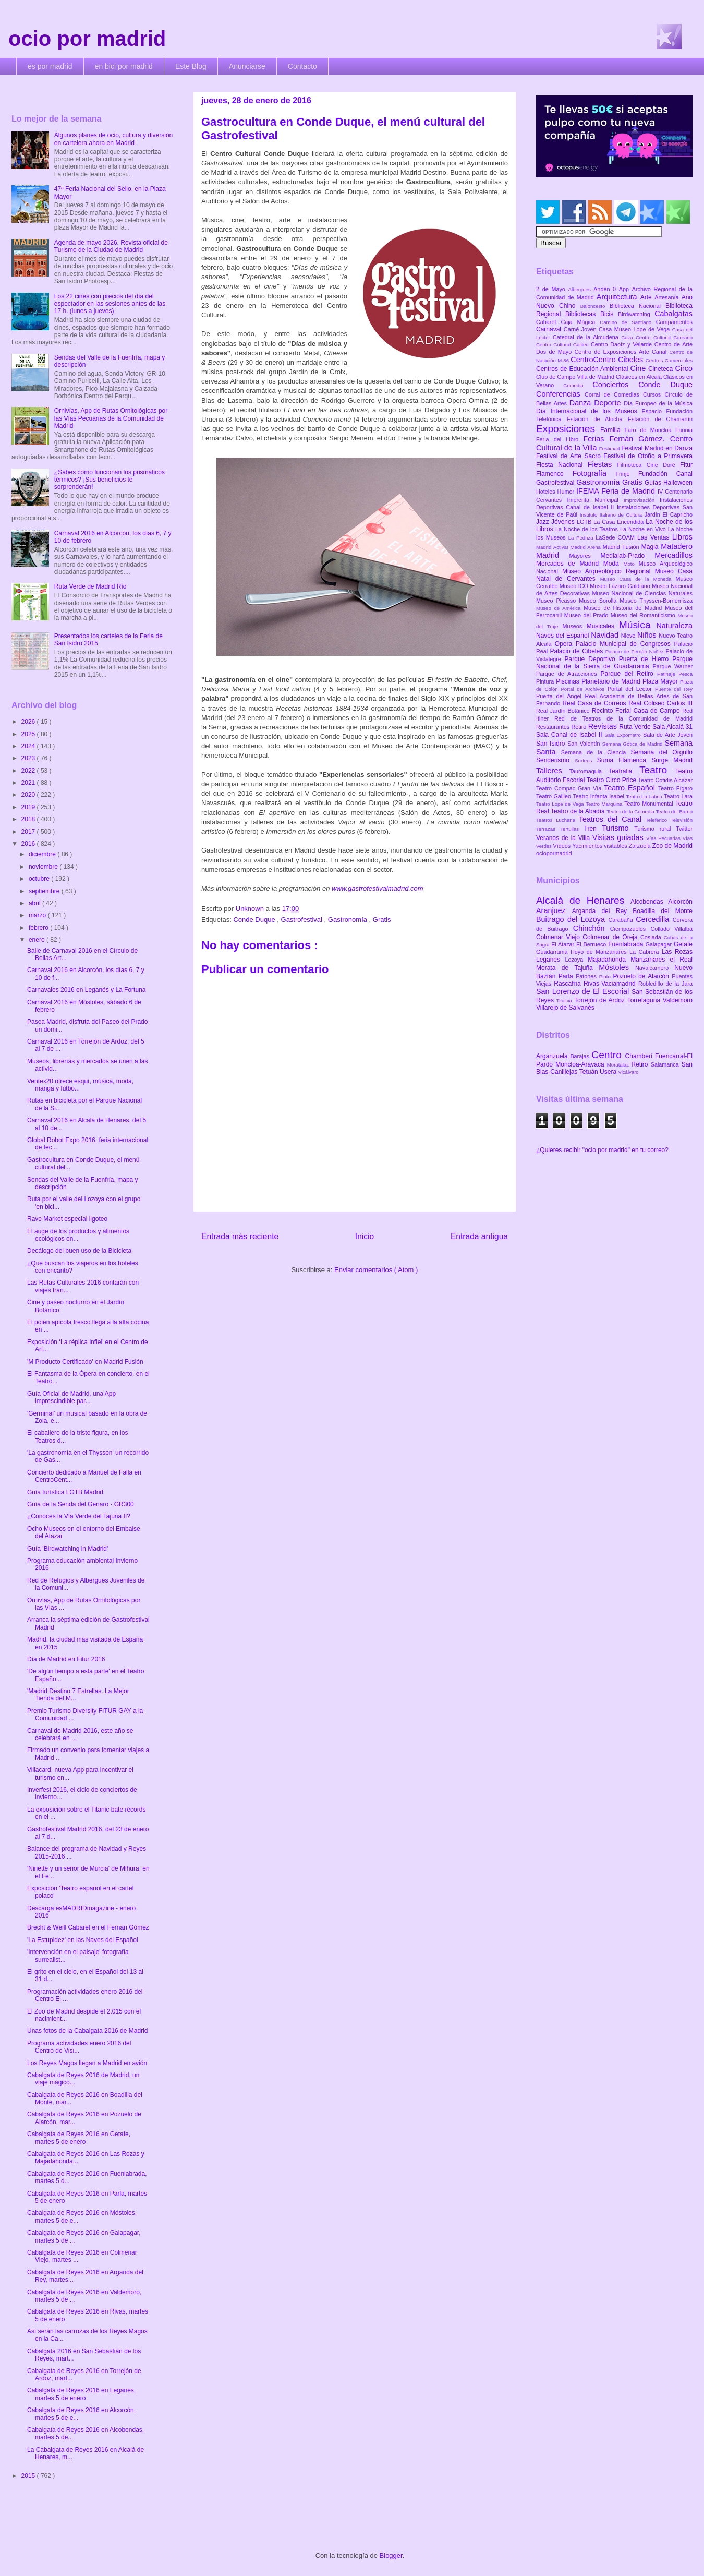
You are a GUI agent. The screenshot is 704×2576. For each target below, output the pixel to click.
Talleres (552, 770)
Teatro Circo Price (612, 780)
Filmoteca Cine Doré (648, 465)
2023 (29, 758)
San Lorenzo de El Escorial (584, 991)
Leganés (550, 959)
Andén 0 (606, 289)
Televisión (682, 820)
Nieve (629, 635)
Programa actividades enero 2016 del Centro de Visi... (79, 2047)
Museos (574, 626)
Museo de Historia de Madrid (624, 608)
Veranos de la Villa (564, 838)
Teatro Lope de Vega (561, 804)
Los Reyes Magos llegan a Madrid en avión (87, 2063)
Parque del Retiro (628, 673)
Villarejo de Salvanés (565, 1007)
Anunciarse (247, 66)
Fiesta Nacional (562, 465)
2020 (29, 794)
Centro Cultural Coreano (664, 337)
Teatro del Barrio (674, 811)
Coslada (652, 937)
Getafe (683, 944)
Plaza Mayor (661, 681)
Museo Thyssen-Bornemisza (656, 600)
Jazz (543, 521)
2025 (29, 734)
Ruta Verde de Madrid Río (90, 586)
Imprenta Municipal (595, 500)
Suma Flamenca (624, 760)
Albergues (581, 289)
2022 (29, 770)
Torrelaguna (645, 1000)
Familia (612, 430)
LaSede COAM (616, 537)
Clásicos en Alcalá (639, 377)
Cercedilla (654, 919)
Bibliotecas (582, 314)
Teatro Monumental (649, 803)
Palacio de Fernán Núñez (635, 651)
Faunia (684, 430)
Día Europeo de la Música (658, 403)
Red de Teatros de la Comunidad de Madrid (623, 718)
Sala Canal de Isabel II (570, 734)
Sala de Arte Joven (668, 735)
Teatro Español (631, 788)
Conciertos (615, 384)
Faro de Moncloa (649, 430)
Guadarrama (553, 952)
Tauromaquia (589, 771)
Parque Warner (673, 666)
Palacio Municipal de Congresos (625, 644)
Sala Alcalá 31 (672, 726)
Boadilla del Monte (663, 911)
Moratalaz (619, 1065)
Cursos (654, 394)
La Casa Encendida (619, 522)
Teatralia (624, 771)
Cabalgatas (673, 313)
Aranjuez (554, 910)
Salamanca (666, 1064)
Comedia (577, 385)
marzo (38, 915)
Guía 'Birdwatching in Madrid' (67, 1548)
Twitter (684, 828)
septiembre (45, 891)
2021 (29, 782)
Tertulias (572, 829)
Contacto (302, 66)
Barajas (580, 1056)
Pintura (546, 681)
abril (35, 903)
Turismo (618, 828)
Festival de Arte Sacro (569, 456)
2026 (29, 721)
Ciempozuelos (630, 929)
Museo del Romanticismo (644, 615)
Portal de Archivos (584, 689)
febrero (39, 927)
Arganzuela (553, 1056)
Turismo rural (655, 828)
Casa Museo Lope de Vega (635, 329)
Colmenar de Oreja (611, 937)
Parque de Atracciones (568, 673)
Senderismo (555, 760)
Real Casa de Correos (595, 703)
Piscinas (568, 681)
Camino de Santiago (628, 322)
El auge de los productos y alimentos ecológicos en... (78, 1235)
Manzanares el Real (661, 959)
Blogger (391, 2555)
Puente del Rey (674, 689)
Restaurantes (554, 727)
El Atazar (563, 944)
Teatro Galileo (554, 796)
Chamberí (640, 1056)
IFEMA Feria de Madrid (617, 491)
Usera (609, 1071)
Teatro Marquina (605, 804)
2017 (29, 831)
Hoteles (546, 491)
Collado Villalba (672, 929)
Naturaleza (674, 625)
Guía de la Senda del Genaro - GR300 (80, 1504)
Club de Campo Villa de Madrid (576, 377)
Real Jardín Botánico (564, 711)
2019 (29, 807)
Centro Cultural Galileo (563, 345)
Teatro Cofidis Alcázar (665, 780)
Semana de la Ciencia (596, 752)
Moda (613, 563)
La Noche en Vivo (644, 529)
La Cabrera (645, 952)
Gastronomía (348, 920)
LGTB (585, 522)
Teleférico (658, 820)
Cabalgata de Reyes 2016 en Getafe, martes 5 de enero (78, 2137)
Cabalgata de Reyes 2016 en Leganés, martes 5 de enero (81, 2394)
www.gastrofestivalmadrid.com (377, 888)
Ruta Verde (635, 726)
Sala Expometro (623, 735)
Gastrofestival (302, 920)
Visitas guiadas (619, 837)
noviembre (44, 866)
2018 (29, 819)
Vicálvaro (628, 1072)
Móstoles (617, 967)
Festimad (610, 448)
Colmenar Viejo (559, 937)
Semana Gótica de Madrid (633, 744)
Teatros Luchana (557, 820)
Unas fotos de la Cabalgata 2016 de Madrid (87, 2030)
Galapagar (660, 944)
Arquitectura (618, 297)
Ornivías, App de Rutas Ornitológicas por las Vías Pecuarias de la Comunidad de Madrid (110, 418)
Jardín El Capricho (669, 514)
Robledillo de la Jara (665, 983)
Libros (682, 537)
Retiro (580, 727)
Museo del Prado (587, 615)
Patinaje (667, 674)
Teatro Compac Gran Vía (570, 788)
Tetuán (589, 1071)
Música (638, 624)
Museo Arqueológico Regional (608, 571)
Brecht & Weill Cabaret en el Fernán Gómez (88, 1927)
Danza (581, 403)
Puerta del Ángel (560, 696)
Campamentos (674, 322)
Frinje (626, 474)
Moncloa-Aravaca (581, 1064)
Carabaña (622, 920)
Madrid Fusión (622, 547)
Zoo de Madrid (672, 845)
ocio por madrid (87, 38)
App (625, 289)
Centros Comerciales (669, 360)
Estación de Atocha (597, 419)
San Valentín (584, 743)
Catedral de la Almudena (587, 337)
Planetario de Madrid (611, 681)
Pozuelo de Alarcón (642, 976)
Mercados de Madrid (569, 563)
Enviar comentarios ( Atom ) (376, 1270)
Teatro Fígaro (675, 788)
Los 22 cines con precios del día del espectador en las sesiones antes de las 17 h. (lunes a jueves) (109, 304)
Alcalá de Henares (583, 900)
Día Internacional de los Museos (589, 411)
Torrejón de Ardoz (600, 1000)
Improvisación (642, 500)
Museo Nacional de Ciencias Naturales (642, 593)
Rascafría (569, 983)
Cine (639, 368)
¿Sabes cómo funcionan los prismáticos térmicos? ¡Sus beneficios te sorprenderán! (109, 480)
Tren (593, 828)
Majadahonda (609, 959)
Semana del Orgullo (661, 752)
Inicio (364, 1236)
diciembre (43, 854)
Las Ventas (654, 537)
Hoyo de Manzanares (600, 952)
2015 (29, 2475)
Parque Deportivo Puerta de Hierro (619, 659)
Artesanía (667, 297)
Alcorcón (680, 901)
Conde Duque (255, 920)
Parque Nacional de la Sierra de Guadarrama (614, 662)
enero (37, 939)
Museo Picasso (557, 600)
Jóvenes (564, 521)
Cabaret (548, 322)
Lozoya (576, 959)
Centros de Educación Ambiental (583, 369)
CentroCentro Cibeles (608, 359)
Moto (630, 564)
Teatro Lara (678, 796)
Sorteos (586, 760)
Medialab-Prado (628, 555)
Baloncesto (595, 306)
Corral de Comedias (614, 394)
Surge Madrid (672, 760)
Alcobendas (649, 901)
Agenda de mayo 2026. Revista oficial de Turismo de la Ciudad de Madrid (111, 246)
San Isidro (551, 743)
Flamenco (554, 473)
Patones (587, 976)
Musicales (603, 626)
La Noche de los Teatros (587, 529)
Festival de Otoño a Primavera (648, 456)
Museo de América (560, 608)
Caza (628, 337)
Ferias (596, 439)
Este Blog (191, 66)
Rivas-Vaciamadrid (611, 983)
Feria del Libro (559, 439)
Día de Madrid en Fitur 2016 (66, 1659)
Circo (684, 368)
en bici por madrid (124, 66)
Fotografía (593, 473)
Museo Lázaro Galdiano (621, 586)
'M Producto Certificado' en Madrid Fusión (85, 1361)
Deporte (609, 403)
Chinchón (591, 928)
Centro (608, 1054)
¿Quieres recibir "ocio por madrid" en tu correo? (602, 1150)
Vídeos (563, 846)
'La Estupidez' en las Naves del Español (82, 1940)
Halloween (678, 482)
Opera (565, 644)
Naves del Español (563, 635)
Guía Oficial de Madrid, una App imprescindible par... (71, 1397)
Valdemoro (678, 1000)
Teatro (657, 769)
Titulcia (565, 1000)
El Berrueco (592, 944)
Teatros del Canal (612, 819)
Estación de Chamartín (660, 419)
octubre (40, 878)
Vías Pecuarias (664, 838)
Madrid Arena (587, 547)
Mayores (585, 556)
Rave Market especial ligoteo (67, 1219)
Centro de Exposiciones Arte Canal (622, 352)
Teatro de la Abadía (578, 811)
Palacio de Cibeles (577, 651)
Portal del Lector (631, 689)
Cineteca (661, 369)
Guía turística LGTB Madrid (65, 1492)
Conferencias (560, 394)
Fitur (686, 465)
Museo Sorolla (599, 600)
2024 (29, 746)
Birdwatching (636, 314)
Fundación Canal (665, 473)
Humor (566, 491)
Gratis (382, 920)
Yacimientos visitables (600, 846)
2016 (29, 843)
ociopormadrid (554, 853)
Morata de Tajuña (567, 968)
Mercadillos (673, 555)
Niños (648, 635)
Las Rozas (677, 951)
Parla (567, 976)
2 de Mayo (552, 289)
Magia (651, 546)
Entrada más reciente (239, 1236)
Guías (654, 482)
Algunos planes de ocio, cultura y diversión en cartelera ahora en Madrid (113, 138)
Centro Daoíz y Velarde (622, 344)
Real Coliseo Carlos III (660, 703)
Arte (647, 297)
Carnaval (550, 329)
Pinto (606, 976)
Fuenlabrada (627, 944)
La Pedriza (582, 538)
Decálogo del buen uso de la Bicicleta (79, 1250)
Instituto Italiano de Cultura (612, 515)
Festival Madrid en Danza (657, 448)
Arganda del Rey (602, 911)
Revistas (604, 726)
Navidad (606, 635)
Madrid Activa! (553, 547)
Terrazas (548, 829)
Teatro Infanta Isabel (599, 796)
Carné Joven (581, 329)
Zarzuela (640, 846)
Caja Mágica (580, 322)
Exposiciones (568, 428)
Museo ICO (575, 586)
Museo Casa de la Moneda (638, 579)
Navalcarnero (654, 968)
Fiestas (602, 464)
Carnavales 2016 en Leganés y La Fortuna (86, 989)
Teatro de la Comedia (631, 811)
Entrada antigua (479, 1236)
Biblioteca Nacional (637, 306)
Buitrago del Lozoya (572, 919)
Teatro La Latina (645, 796)
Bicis (609, 314)
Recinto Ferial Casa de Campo (637, 710)
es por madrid (50, 66)
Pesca (685, 674)
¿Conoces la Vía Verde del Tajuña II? (78, 1516)
